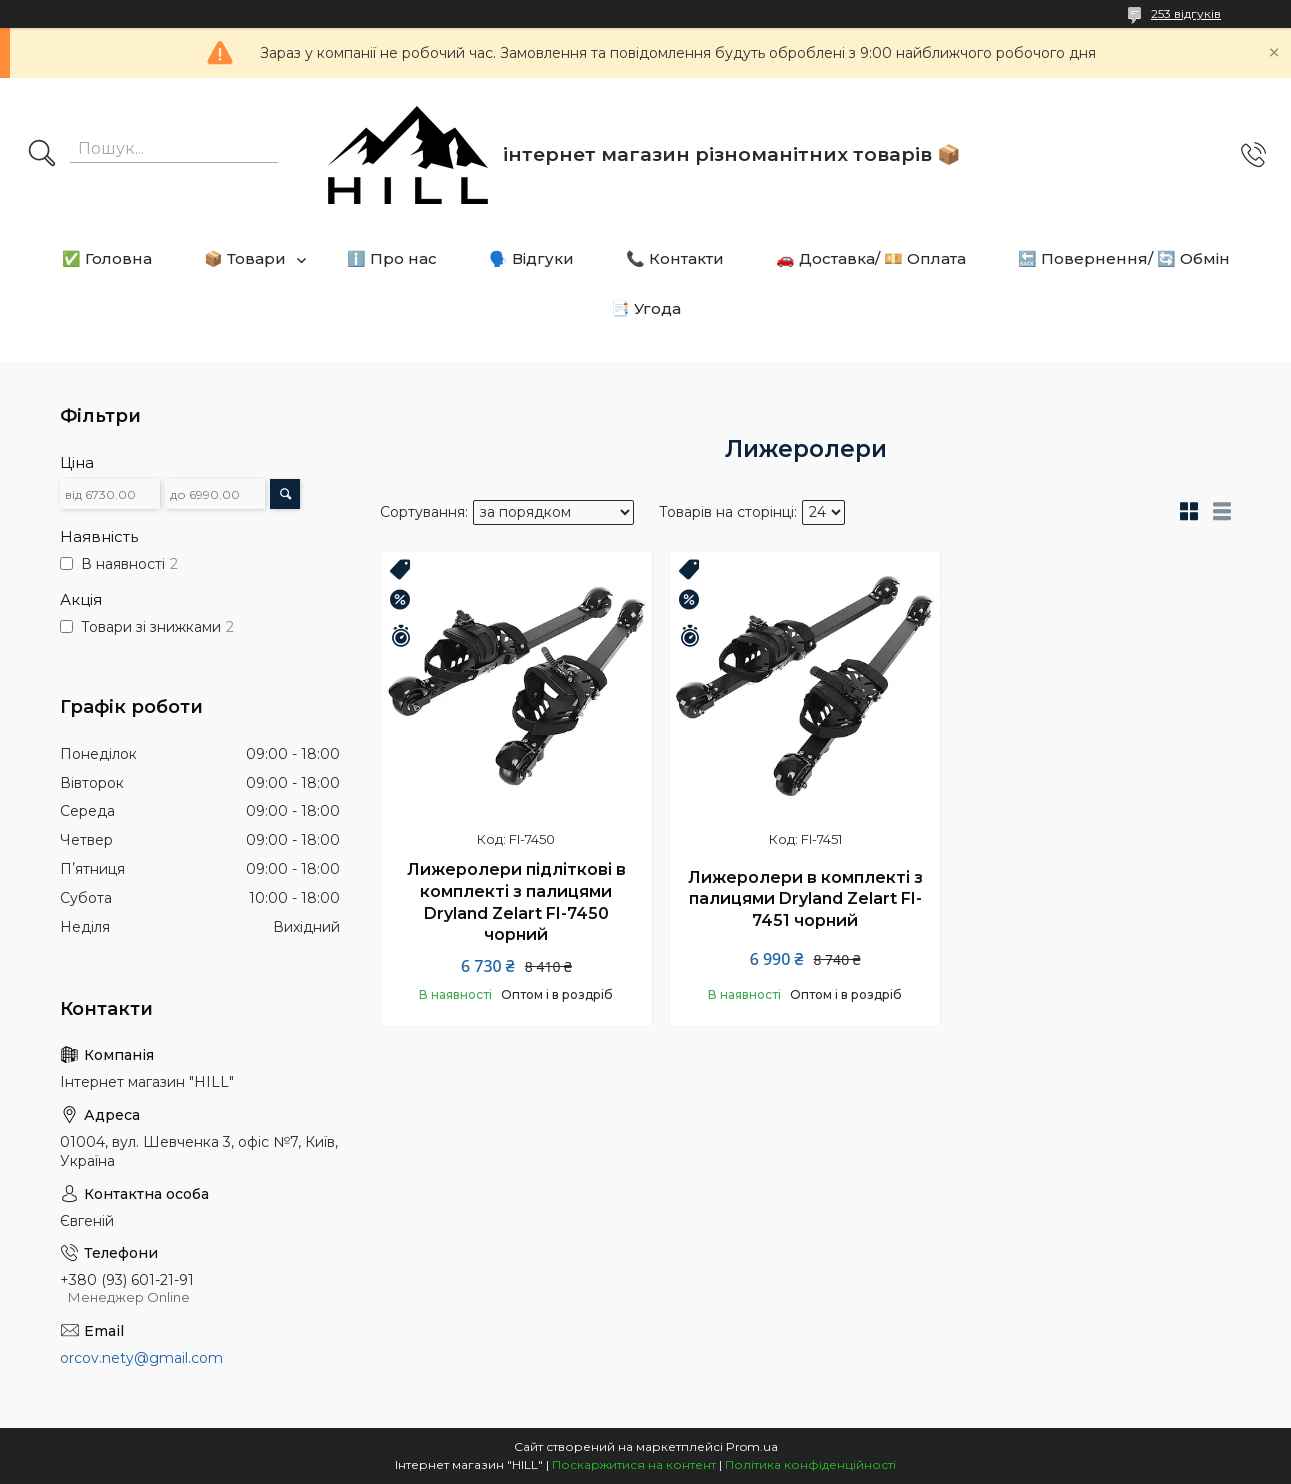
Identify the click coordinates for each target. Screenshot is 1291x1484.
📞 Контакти (675, 258)
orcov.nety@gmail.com (141, 1358)
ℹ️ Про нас (392, 258)
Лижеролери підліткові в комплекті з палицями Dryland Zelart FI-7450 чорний (516, 902)
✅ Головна (107, 258)
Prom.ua (752, 1446)
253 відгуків (1186, 13)
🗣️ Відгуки (531, 258)
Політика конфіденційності (810, 1464)
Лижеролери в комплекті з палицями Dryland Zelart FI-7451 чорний (805, 899)
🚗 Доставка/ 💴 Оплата (871, 258)
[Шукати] (42, 155)
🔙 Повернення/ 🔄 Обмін (1124, 258)
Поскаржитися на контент (634, 1464)
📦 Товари (245, 258)
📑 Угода (646, 308)
